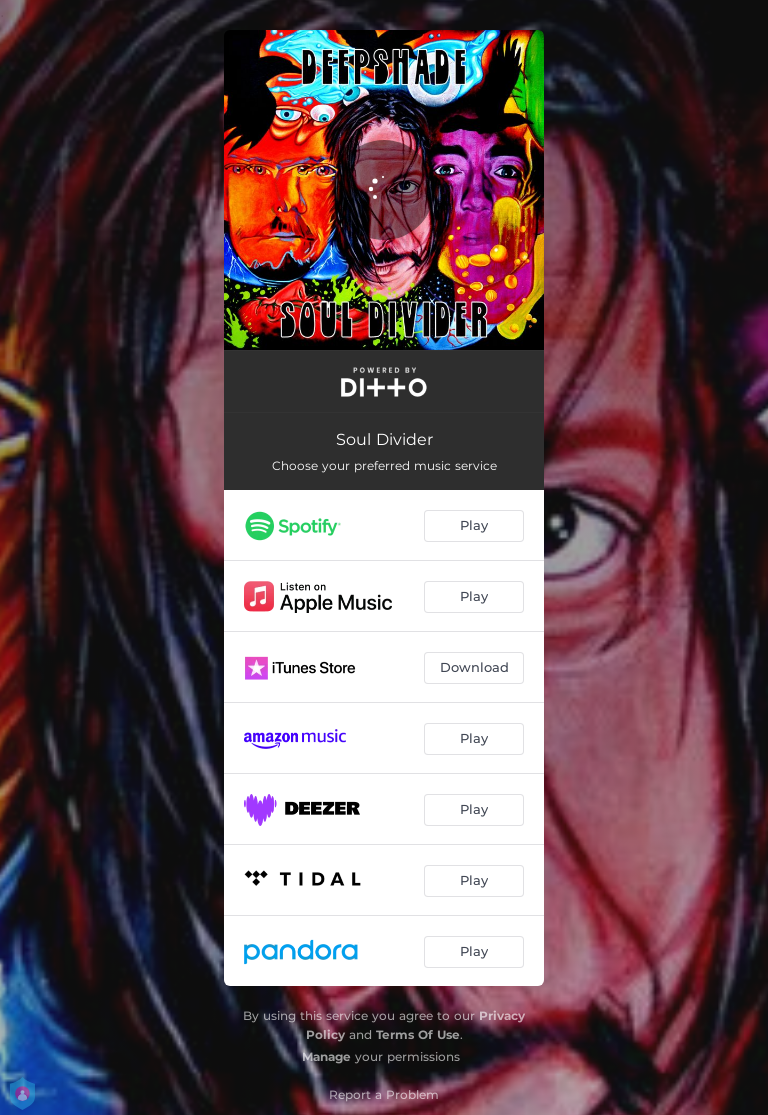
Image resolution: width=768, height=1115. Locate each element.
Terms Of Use (418, 1034)
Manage (326, 1056)
